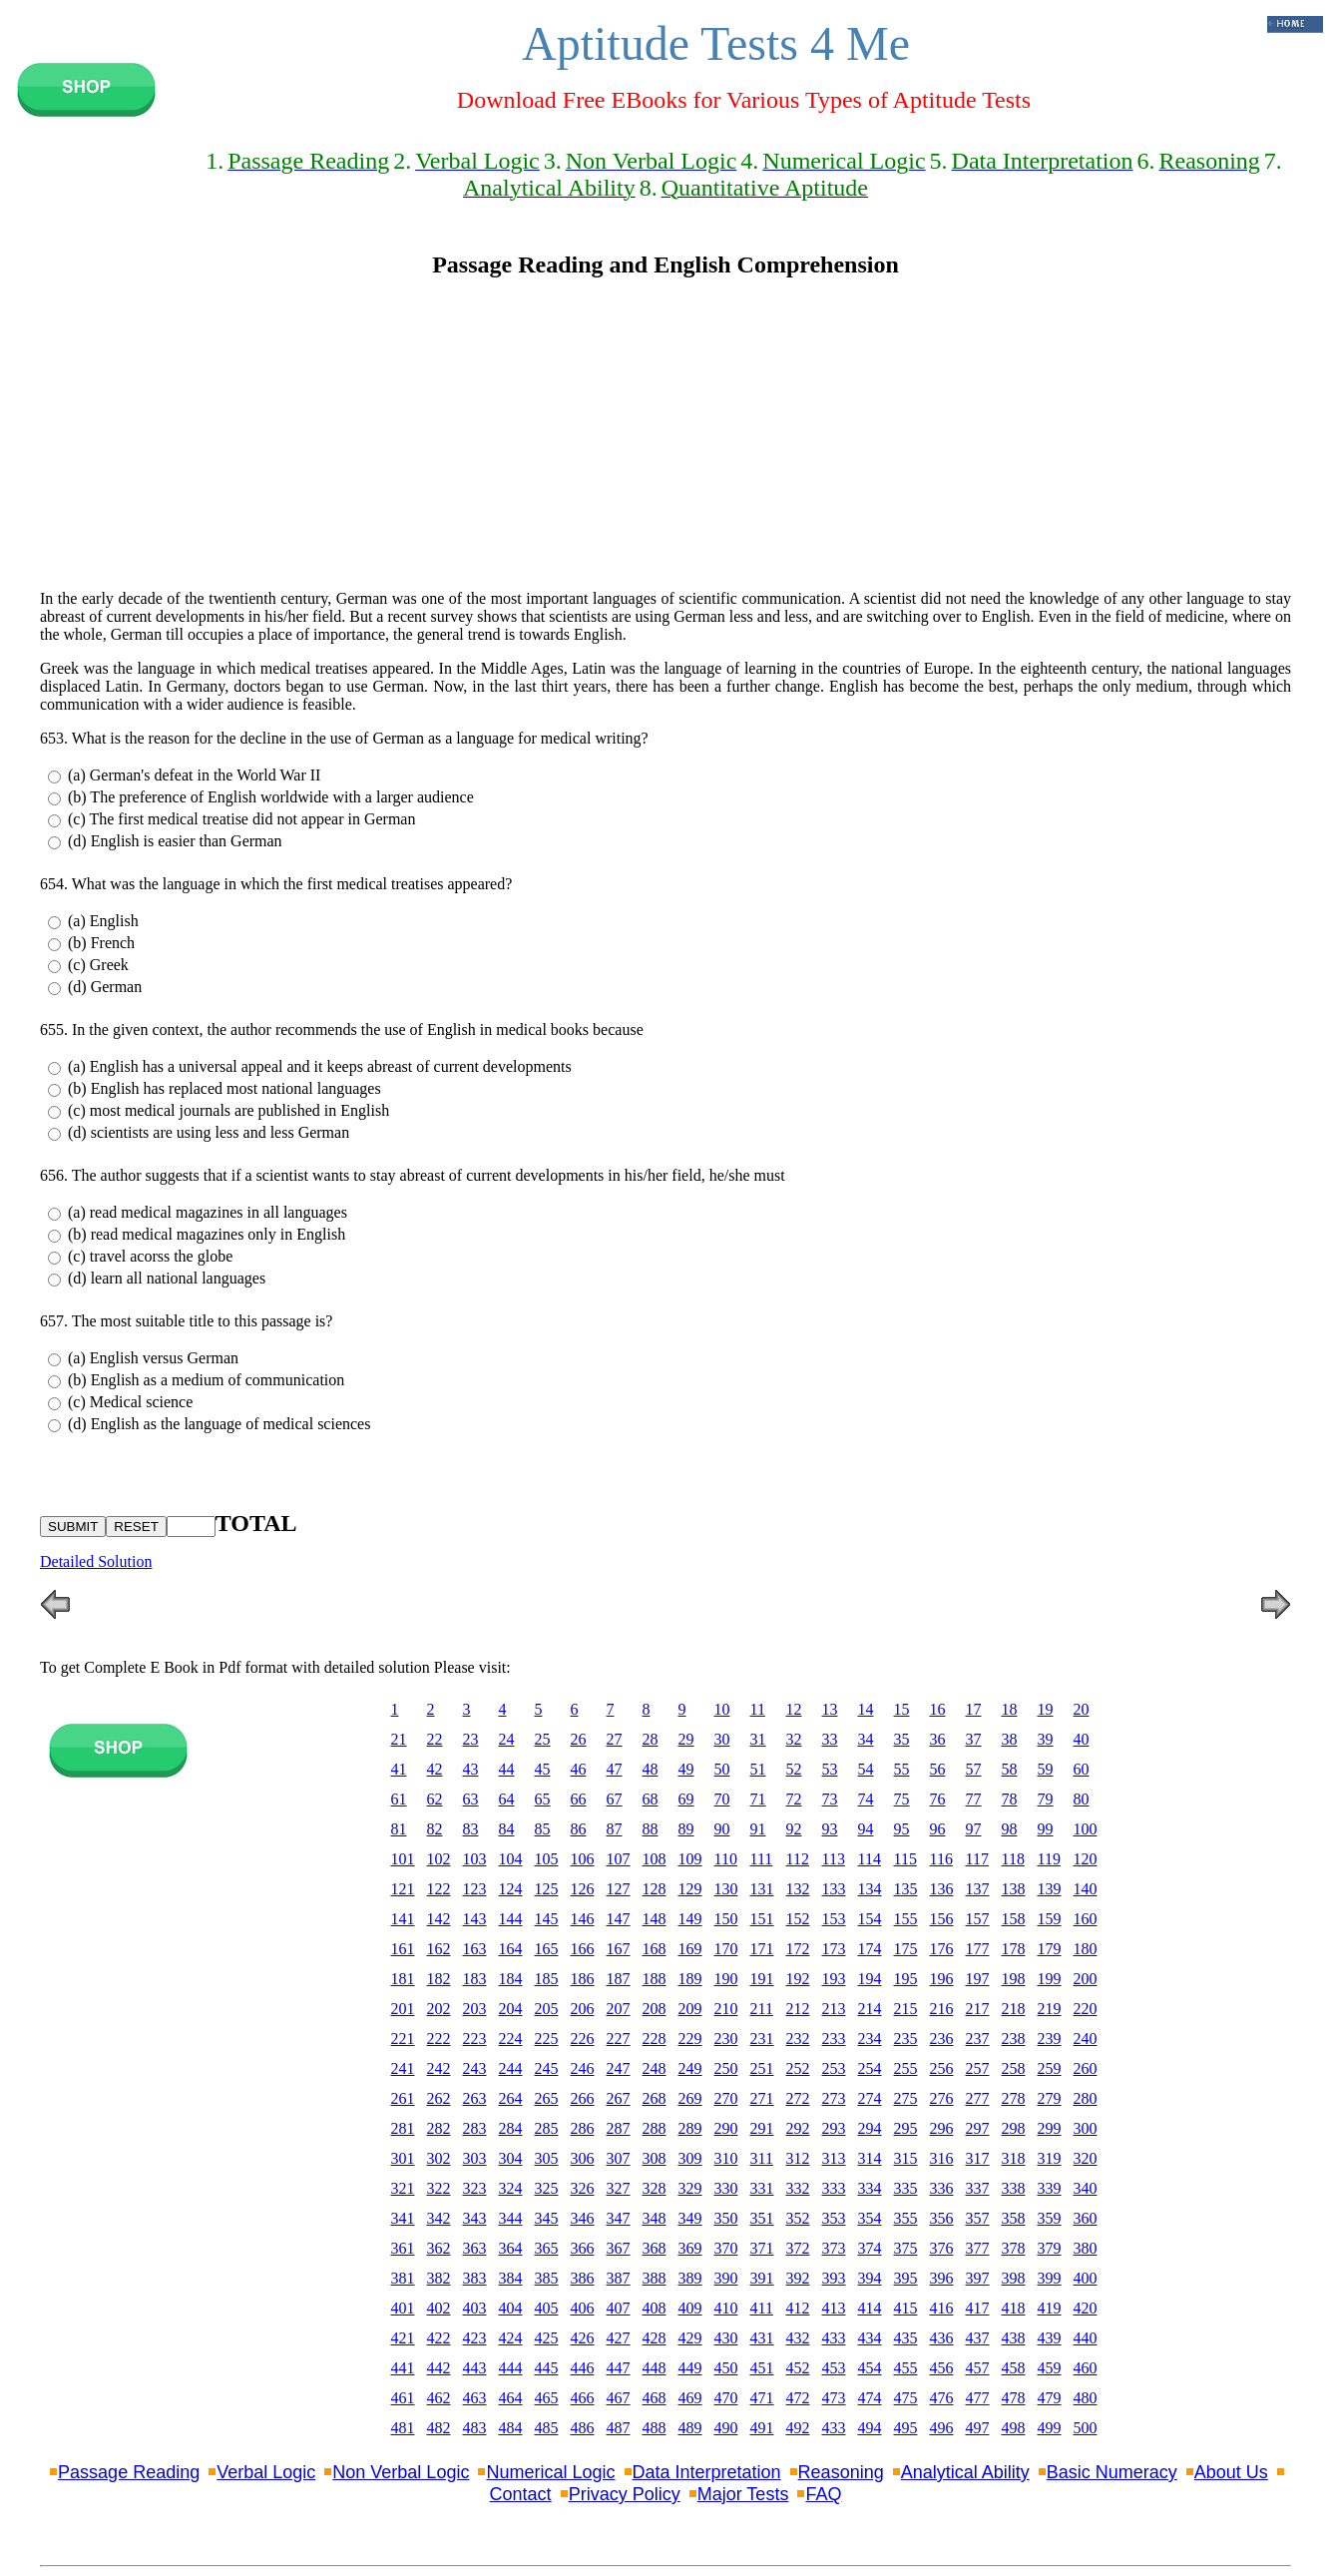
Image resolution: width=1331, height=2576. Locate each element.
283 (475, 2128)
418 (1014, 2308)
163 (475, 1948)
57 (974, 1769)
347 (619, 2218)
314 (870, 2158)
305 (547, 2158)
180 (1086, 1948)
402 (439, 2308)
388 (654, 2278)
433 (834, 2337)
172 (798, 1948)
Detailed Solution (96, 1561)
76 (938, 1799)
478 (1014, 2397)
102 (439, 1858)
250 (726, 2068)
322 (439, 2188)
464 (511, 2397)
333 (834, 2188)
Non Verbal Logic (400, 2472)
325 (547, 2188)
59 (1046, 1769)
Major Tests (743, 2494)
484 (511, 2427)
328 (654, 2188)
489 (690, 2427)
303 (475, 2158)
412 (798, 2308)
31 (758, 1739)
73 (830, 1799)
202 (439, 2008)
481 (403, 2427)
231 (762, 2038)
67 (615, 1799)
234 (870, 2038)
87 (615, 1828)
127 (619, 1888)
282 (439, 2128)
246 (583, 2068)
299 (1050, 2128)
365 (547, 2248)
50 (722, 1769)
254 (870, 2068)
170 (726, 1948)
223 (475, 2038)
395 (906, 2278)
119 (1049, 1858)
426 (583, 2337)
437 (978, 2337)
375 (906, 2248)
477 (978, 2397)
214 (870, 2008)
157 (978, 1918)
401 (403, 2308)
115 (905, 1858)
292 (798, 2128)
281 (403, 2128)
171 (762, 1948)
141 (403, 1918)
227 (619, 2038)
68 (651, 1799)
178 (1014, 1948)
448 (654, 2367)
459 (1050, 2367)
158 (1014, 1918)
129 (690, 1888)
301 (403, 2158)
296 (942, 2128)
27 (615, 1739)
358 (1014, 2218)
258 (1014, 2068)
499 (1050, 2427)
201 (403, 2008)
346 (583, 2218)
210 (726, 2008)
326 (583, 2188)
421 (403, 2337)
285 (547, 2128)
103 (475, 1858)
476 (942, 2397)
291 (762, 2128)
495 (906, 2427)
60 (1082, 1769)
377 (978, 2248)
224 (511, 2038)
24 (507, 1739)
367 (619, 2248)
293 (834, 2128)
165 (547, 1948)
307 (619, 2158)
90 (722, 1828)
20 (1082, 1709)
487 (619, 2427)
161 (403, 1948)
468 (654, 2397)
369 (690, 2248)
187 (619, 1978)
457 (978, 2367)
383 (475, 2278)
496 (942, 2427)
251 (762, 2068)
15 (902, 1709)
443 (475, 2367)
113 (833, 1858)
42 (435, 1769)
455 (906, 2367)
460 (1086, 2367)
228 (654, 2038)
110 (725, 1858)
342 (439, 2218)
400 (1086, 2278)
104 (511, 1858)
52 (794, 1769)
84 (507, 1828)
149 (690, 1918)
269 (690, 2098)
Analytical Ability (965, 2472)
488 (654, 2427)
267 (619, 2098)
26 (579, 1739)
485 (547, 2427)
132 (798, 1888)
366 (583, 2248)
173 (834, 1948)
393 (834, 2278)
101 (403, 1858)
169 (690, 1948)
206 (583, 2008)
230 (726, 2038)
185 (547, 1978)
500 (1086, 2427)
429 (690, 2337)
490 (726, 2427)
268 (654, 2098)
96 (938, 1828)
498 (1014, 2427)
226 (583, 2038)
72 (794, 1799)
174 (870, 1948)
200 (1086, 1978)
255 (906, 2068)
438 (1014, 2337)
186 (583, 1978)
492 (798, 2427)
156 (942, 1918)
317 (978, 2158)
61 (399, 1799)
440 (1086, 2337)
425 (547, 2337)
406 (583, 2308)
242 (439, 2068)
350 (726, 2218)
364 (511, 2248)
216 (942, 2008)
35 (902, 1739)
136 (942, 1888)
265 (547, 2098)
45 (543, 1769)
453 (834, 2367)
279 (1050, 2098)
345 (547, 2218)
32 (794, 1739)
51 (758, 1769)
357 (978, 2218)
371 (762, 2248)
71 (758, 1799)
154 (870, 1918)
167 (619, 1948)
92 (794, 1828)
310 (726, 2158)
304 (511, 2158)
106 (583, 1858)
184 (511, 1978)
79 (1046, 1799)
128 (654, 1888)
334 (870, 2188)
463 (475, 2397)
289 (690, 2128)
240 (1086, 2038)
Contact (521, 2494)
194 (870, 1978)
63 (471, 1799)
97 (974, 1828)
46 (579, 1769)
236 (942, 2038)
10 (722, 1709)
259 (1050, 2068)
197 (978, 1978)
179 (1050, 1948)
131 (762, 1888)
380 (1086, 2248)
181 (403, 1978)
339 (1050, 2188)
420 (1086, 2308)
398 (1014, 2278)
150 (726, 1918)
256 (942, 2068)
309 (690, 2158)
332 (798, 2188)
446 (583, 2367)
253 (834, 2068)
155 (906, 1918)
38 (1010, 1739)
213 (834, 2008)
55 (902, 1769)
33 (830, 1739)
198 (1014, 1978)
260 (1086, 2068)
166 (583, 1948)
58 (1010, 1769)
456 (942, 2367)
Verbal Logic (266, 2472)
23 (471, 1739)
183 (475, 1978)
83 (471, 1828)
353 (834, 2218)
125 (547, 1888)
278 (1014, 2098)
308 (654, 2158)
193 (834, 1978)
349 (690, 2218)
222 (439, 2038)
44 (507, 1769)
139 (1050, 1888)
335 (906, 2188)
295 (906, 2128)
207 (619, 2008)
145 (547, 1918)
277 (978, 2098)
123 (475, 1888)
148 (654, 1918)
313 (834, 2158)
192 (798, 1978)
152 (798, 1918)
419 (1050, 2308)
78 (1010, 1799)
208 (654, 2008)
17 (974, 1709)
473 (834, 2397)
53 (830, 1769)
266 (583, 2098)
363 (475, 2248)
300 (1086, 2128)
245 (547, 2068)
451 (762, 2367)
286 (583, 2128)
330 (726, 2188)
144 (511, 1918)
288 (654, 2128)
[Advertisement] (665, 434)
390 (726, 2278)
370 (726, 2248)
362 (439, 2248)
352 (798, 2218)
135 (906, 1888)
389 (690, 2278)
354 (870, 2218)
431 (762, 2337)
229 (690, 2038)
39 (1046, 1739)
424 (511, 2337)
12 (794, 1709)
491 (762, 2427)
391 (762, 2278)
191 (762, 1978)
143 (475, 1918)
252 (798, 2068)
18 (1010, 1709)
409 (690, 2308)
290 (726, 2128)
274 (870, 2098)
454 (870, 2367)
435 (906, 2337)
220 (1086, 2008)
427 (619, 2337)
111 (761, 1858)
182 (439, 1978)
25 (543, 1739)
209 (690, 2008)
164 (511, 1948)
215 (906, 2008)
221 (403, 2038)
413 (834, 2308)
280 (1086, 2098)
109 (690, 1858)
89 (686, 1828)
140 (1086, 1888)
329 (690, 2188)
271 (762, 2098)
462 (439, 2397)
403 (475, 2308)
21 (399, 1739)
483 (475, 2427)
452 (798, 2367)
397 (978, 2278)
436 (942, 2337)
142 (439, 1918)
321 (403, 2188)
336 (942, 2188)
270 (726, 2098)
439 (1050, 2337)
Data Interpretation (707, 2472)
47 (615, 1769)
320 (1086, 2158)
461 (403, 2397)
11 (757, 1709)
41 (399, 1769)
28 (651, 1739)
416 (942, 2308)
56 (938, 1769)
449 (690, 2367)
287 (619, 2128)
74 (866, 1799)
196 (942, 1978)
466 (583, 2397)
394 (870, 2278)
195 (906, 1978)
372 (798, 2248)
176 (942, 1948)
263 (475, 2098)
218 (1014, 2008)
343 (475, 2218)
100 (1086, 1828)
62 (435, 1799)
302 (439, 2158)
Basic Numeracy (1112, 2472)
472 (798, 2397)
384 (511, 2278)
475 (906, 2397)
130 (726, 1888)
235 (906, 2038)
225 (547, 2038)
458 (1014, 2367)
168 (654, 1948)
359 (1050, 2218)
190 (726, 1978)
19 (1046, 1709)
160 (1086, 1918)
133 (834, 1888)
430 (726, 2337)
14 (866, 1709)
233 (834, 2038)
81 (399, 1828)
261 (403, 2098)
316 (942, 2158)
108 (654, 1858)
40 (1082, 1739)
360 (1086, 2218)
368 (654, 2248)
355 (906, 2218)
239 (1050, 2038)
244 (511, 2068)
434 (870, 2337)
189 (690, 1978)
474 (870, 2397)
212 (798, 2008)
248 (654, 2068)
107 (619, 1858)
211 (761, 2008)
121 (403, 1888)
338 (1014, 2188)
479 (1050, 2397)
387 (619, 2278)
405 (547, 2308)
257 (978, 2068)
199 (1050, 1978)
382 (439, 2278)
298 (1014, 2128)
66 (579, 1799)
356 (942, 2218)
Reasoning (841, 2472)
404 (511, 2308)
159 (1050, 1918)
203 (475, 2008)
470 (726, 2397)
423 (475, 2337)
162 (439, 1948)
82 (435, 1828)
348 (654, 2218)
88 (651, 1828)
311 (761, 2158)
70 (722, 1799)
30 (722, 1739)
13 (830, 1709)
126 (583, 1888)
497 (978, 2427)
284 (511, 2128)
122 (439, 1888)
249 (690, 2068)
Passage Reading (129, 2472)
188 (654, 1978)
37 (974, 1739)
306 (583, 2158)
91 (758, 1828)
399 (1050, 2278)
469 (690, 2397)
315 (906, 2158)
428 (654, 2337)
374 (870, 2248)
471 (762, 2397)
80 (1082, 1799)
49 (686, 1769)
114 (869, 1858)
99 (1046, 1828)
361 (403, 2248)
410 (726, 2308)
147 (619, 1918)
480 (1086, 2397)
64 (507, 1799)
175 (906, 1948)
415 (906, 2308)
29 (686, 1739)
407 (619, 2308)
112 (797, 1858)
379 (1050, 2248)
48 (651, 1769)
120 (1086, 1858)
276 (942, 2098)
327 (619, 2188)
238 (1014, 2038)
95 (902, 1828)
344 (511, 2218)
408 (654, 2308)
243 (475, 2068)
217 (978, 2008)
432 (798, 2337)
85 (543, 1828)
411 (761, 2308)
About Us (1231, 2472)
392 (798, 2278)
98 (1010, 1828)
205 (547, 2008)
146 (583, 1918)
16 (938, 1709)
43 (471, 1769)
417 (978, 2308)
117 (977, 1858)
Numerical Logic (550, 2472)
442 (439, 2367)
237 (978, 2038)
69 (686, 1799)
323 (475, 2188)
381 (403, 2278)
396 (942, 2278)
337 (978, 2188)
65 (543, 1799)
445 (547, 2367)
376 (942, 2248)
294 (870, 2128)
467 (619, 2397)
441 (403, 2367)
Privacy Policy (624, 2494)
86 (579, 1828)
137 (978, 1888)
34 (866, 1739)
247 (619, 2068)
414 (870, 2308)
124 (511, 1888)
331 (762, 2188)
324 (511, 2188)
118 (1013, 1858)
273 (834, 2098)
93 (830, 1828)
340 (1086, 2188)
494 (870, 2427)
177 (978, 1948)
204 (511, 2008)
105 (547, 1858)
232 (798, 2038)
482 (439, 2427)
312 (798, 2158)
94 (866, 1828)
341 (403, 2218)
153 (834, 1918)
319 (1050, 2158)
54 (866, 1769)
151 (762, 1918)
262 (439, 2098)
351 (762, 2218)
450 (726, 2367)
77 (974, 1799)
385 (547, 2278)
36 (938, 1739)
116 (941, 1858)
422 (439, 2337)
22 (435, 1739)
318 (1014, 2158)
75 (902, 1799)
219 (1050, 2008)
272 (798, 2098)
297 (978, 2128)
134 (870, 1888)
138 (1014, 1888)
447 (619, 2367)
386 (583, 2278)
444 (511, 2367)
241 (403, 2068)
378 (1014, 2248)
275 (906, 2098)
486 (583, 2427)
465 (547, 2397)
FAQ (823, 2494)
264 (511, 2098)
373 (834, 2248)
